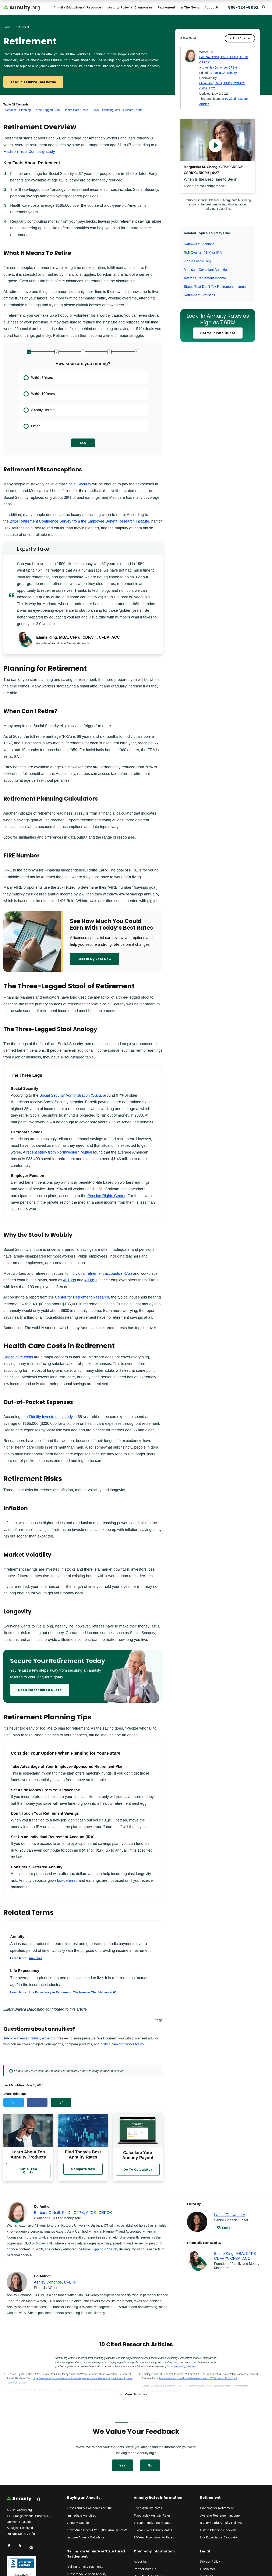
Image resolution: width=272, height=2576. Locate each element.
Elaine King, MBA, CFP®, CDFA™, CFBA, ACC (78, 637)
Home (6, 27)
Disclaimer (207, 2569)
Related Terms (132, 110)
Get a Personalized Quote (40, 1690)
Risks (95, 110)
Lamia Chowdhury (225, 72)
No (150, 2465)
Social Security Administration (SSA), (70, 1095)
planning (45, 679)
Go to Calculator (137, 2169)
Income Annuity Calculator (85, 2537)
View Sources (133, 2394)
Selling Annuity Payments (85, 2566)
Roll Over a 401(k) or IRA (203, 252)
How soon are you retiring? (83, 363)
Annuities (35, 1958)
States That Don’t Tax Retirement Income (215, 286)
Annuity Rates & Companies (130, 7)
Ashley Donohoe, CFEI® (221, 67)
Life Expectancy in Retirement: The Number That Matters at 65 (72, 1992)
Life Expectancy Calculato (218, 2537)
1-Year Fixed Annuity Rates (153, 2522)
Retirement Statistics (199, 295)
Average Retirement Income (205, 278)
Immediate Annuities (81, 2515)
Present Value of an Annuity (86, 2574)
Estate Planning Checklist (218, 2530)
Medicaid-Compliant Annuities (206, 269)
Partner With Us (145, 2569)
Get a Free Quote (28, 2170)
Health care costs (18, 1357)
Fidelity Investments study (51, 1417)
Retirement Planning (199, 244)
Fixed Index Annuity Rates (152, 2515)
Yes (123, 2465)
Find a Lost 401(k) (197, 261)
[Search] (263, 7)
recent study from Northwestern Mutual (59, 1152)
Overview (9, 110)
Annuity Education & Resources (78, 7)
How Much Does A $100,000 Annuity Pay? (97, 2530)
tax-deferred (67, 1880)
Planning (25, 110)
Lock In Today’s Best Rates (33, 82)
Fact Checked (240, 38)
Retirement (167, 7)
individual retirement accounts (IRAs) (101, 1273)
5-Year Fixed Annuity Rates (153, 2530)
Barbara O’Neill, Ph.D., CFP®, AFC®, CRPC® (73, 2213)
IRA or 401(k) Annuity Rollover (221, 2522)
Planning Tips (111, 110)
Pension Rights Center (106, 1196)
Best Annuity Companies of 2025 (90, 2508)
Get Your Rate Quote (218, 333)
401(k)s (69, 1280)
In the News (190, 7)
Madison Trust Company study (29, 151)
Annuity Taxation (79, 2522)
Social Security (78, 484)
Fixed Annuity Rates (148, 2508)
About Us (211, 7)
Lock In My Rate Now (95, 959)
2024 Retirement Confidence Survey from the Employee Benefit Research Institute (79, 521)
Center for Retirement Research (82, 1297)
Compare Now (83, 2169)
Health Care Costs (76, 110)
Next (83, 442)
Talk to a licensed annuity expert (27, 2038)
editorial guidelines (184, 2366)
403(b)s (90, 1280)
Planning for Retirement (217, 2508)
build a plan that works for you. (123, 2044)
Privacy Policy (210, 2561)
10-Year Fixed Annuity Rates (154, 2537)
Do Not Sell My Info (21, 2534)
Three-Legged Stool (47, 110)
